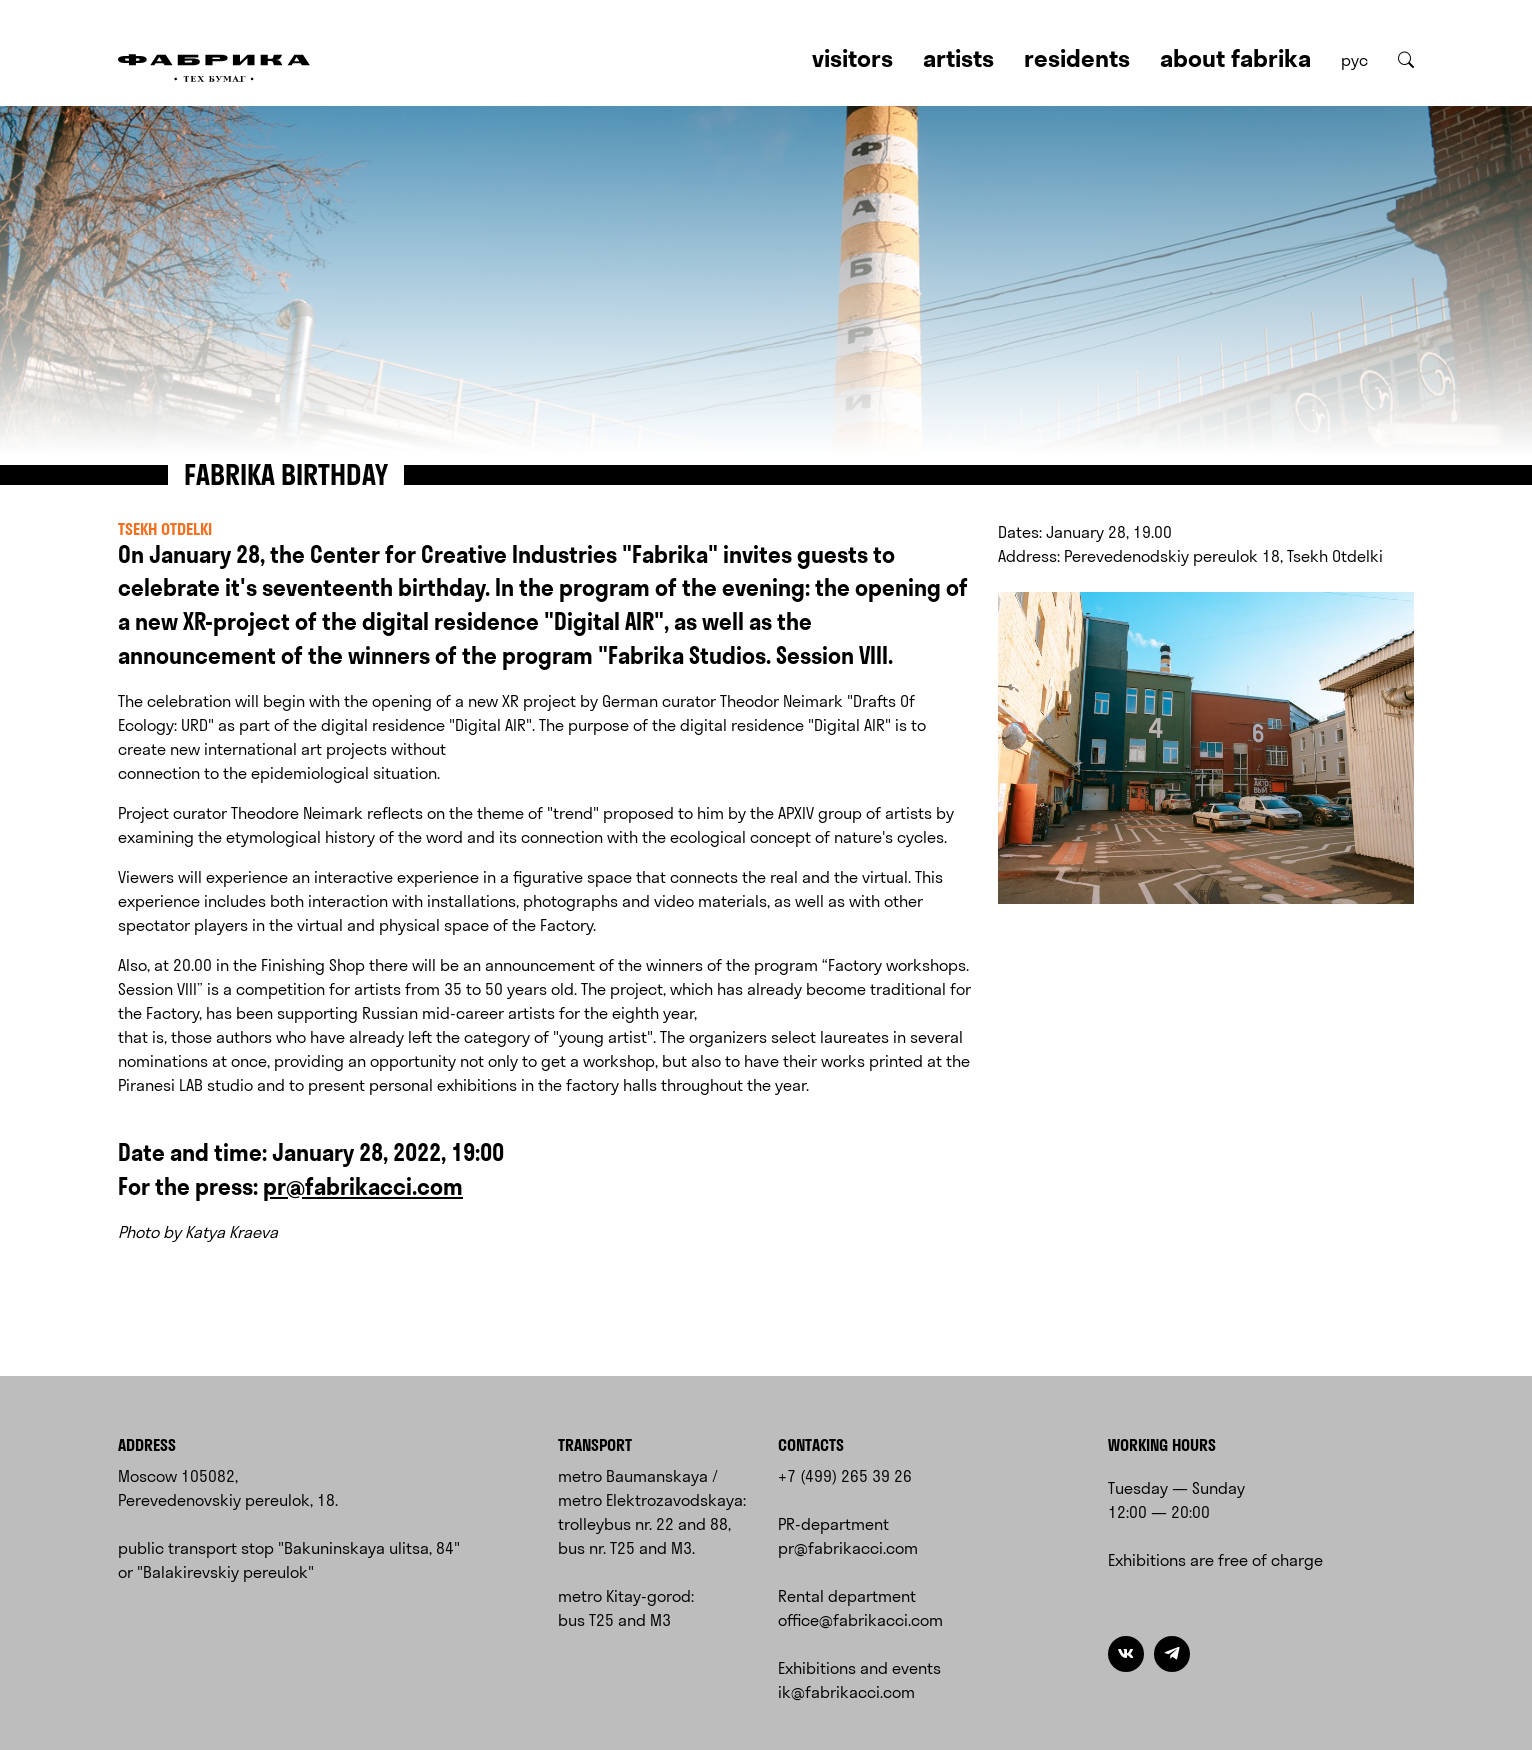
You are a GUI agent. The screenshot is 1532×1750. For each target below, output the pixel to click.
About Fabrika (1235, 58)
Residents (1077, 58)
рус (1354, 60)
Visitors (852, 58)
